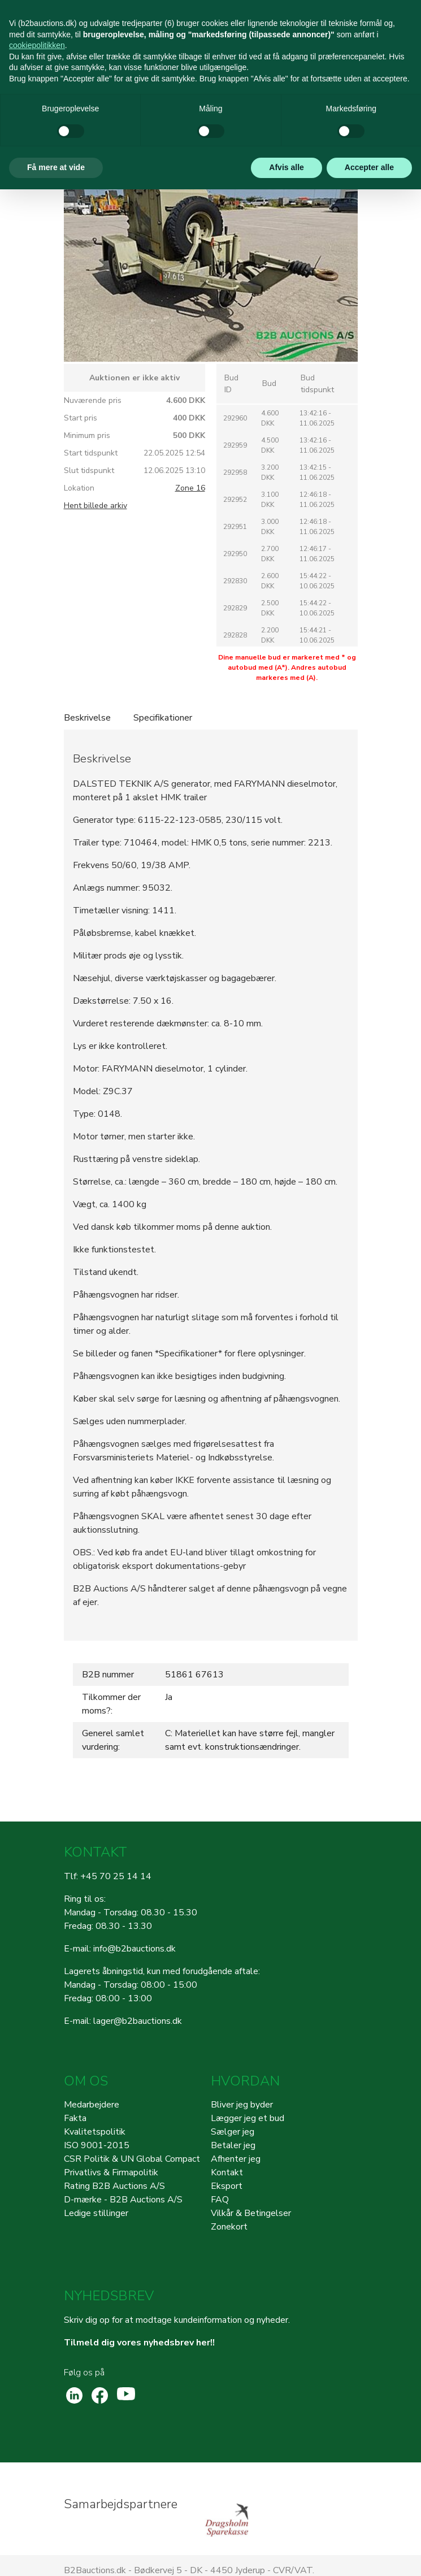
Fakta (75, 2118)
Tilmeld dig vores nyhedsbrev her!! (139, 2342)
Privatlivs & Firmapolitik (111, 2172)
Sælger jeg (232, 2132)
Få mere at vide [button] (56, 167)
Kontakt (227, 2172)
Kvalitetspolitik (94, 2132)
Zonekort (229, 2227)
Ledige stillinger (96, 2213)
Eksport (226, 2186)
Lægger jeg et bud (247, 2118)
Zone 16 (190, 488)
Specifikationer (162, 718)
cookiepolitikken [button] (37, 45)
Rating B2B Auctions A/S (114, 2186)
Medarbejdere (91, 2104)
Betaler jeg (233, 2145)
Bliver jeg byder (242, 2104)
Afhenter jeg (236, 2159)
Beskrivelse (87, 718)
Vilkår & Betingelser (251, 2213)
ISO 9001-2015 (96, 2145)
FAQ (220, 2199)
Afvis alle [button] (286, 167)
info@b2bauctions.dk (134, 1948)
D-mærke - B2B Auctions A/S (123, 2199)
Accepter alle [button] (369, 167)
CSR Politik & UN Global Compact (132, 2159)
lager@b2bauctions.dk (137, 2021)
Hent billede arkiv (95, 505)
